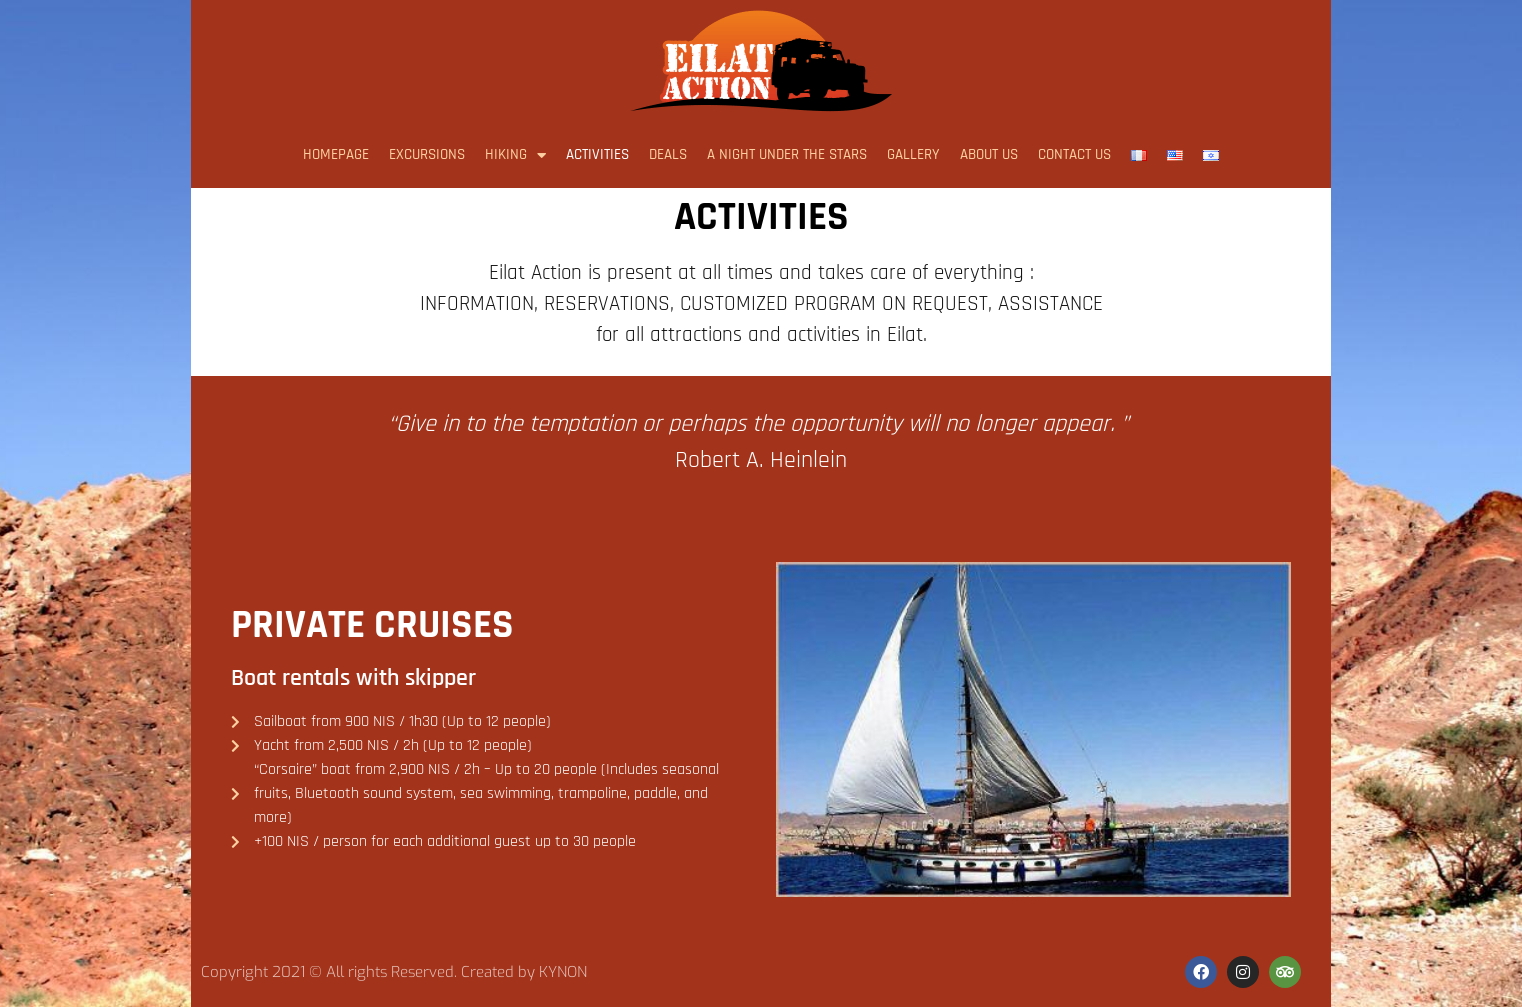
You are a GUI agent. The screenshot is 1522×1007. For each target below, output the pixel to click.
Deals (668, 154)
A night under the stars (787, 154)
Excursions (427, 154)
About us (989, 154)
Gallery (913, 154)
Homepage (336, 154)
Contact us (1074, 154)
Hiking (515, 155)
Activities (597, 154)
